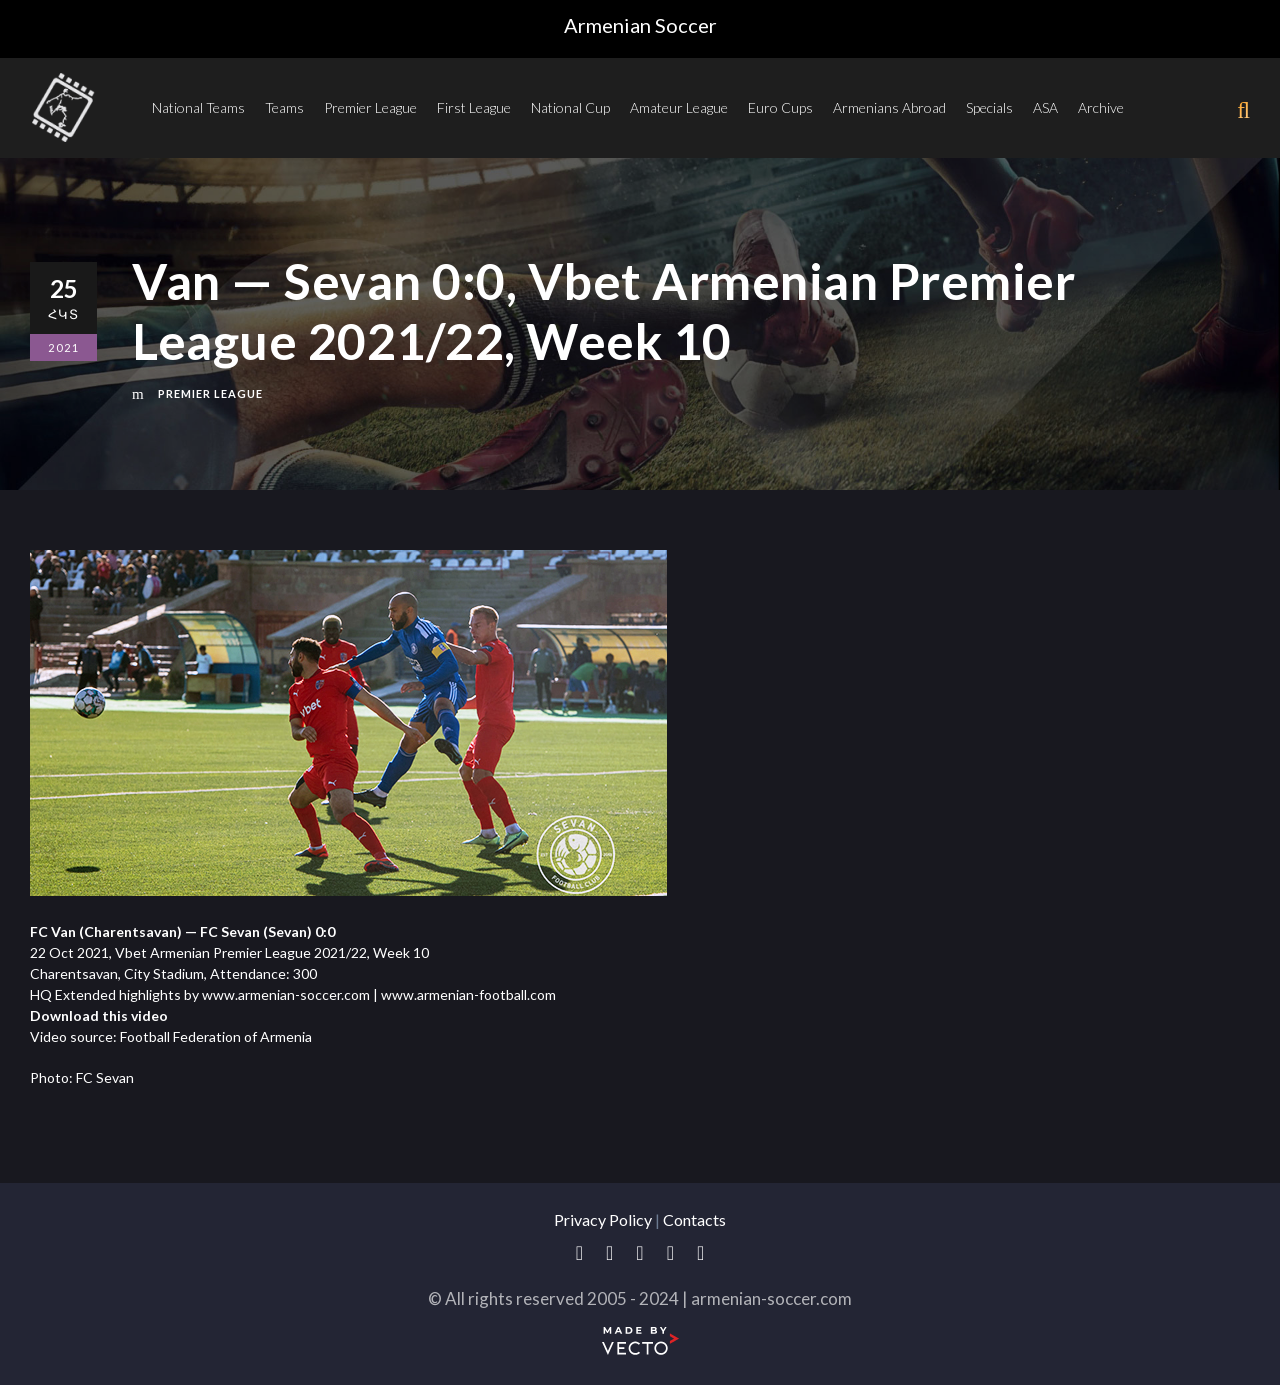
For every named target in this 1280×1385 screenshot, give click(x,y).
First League (474, 107)
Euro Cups (780, 107)
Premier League (370, 107)
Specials (989, 107)
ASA (1045, 107)
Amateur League (679, 107)
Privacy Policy (603, 1219)
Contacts (694, 1219)
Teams (284, 107)
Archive (1101, 107)
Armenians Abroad (889, 107)
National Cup (570, 107)
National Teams (198, 107)
